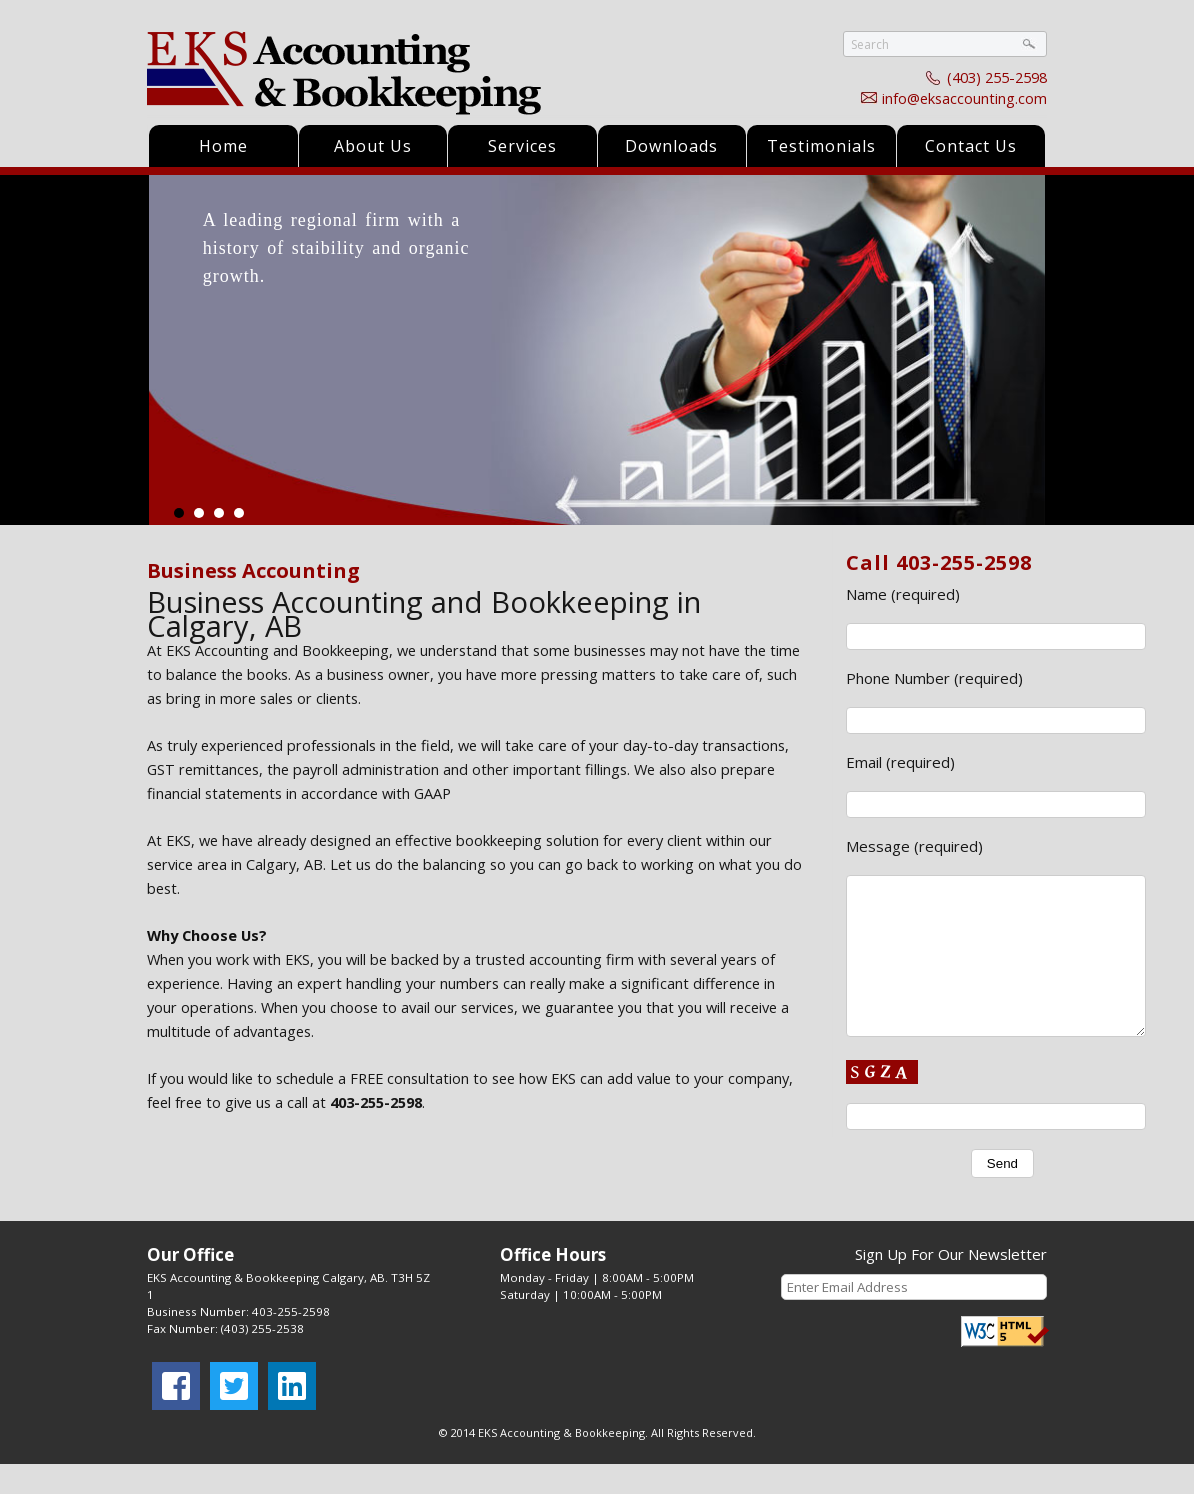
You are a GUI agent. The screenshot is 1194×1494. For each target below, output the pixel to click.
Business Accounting (253, 570)
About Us (373, 146)
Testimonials (821, 146)
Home (223, 146)
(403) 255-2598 (997, 77)
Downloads (671, 146)
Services (522, 146)
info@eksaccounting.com (964, 98)
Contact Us (971, 146)
